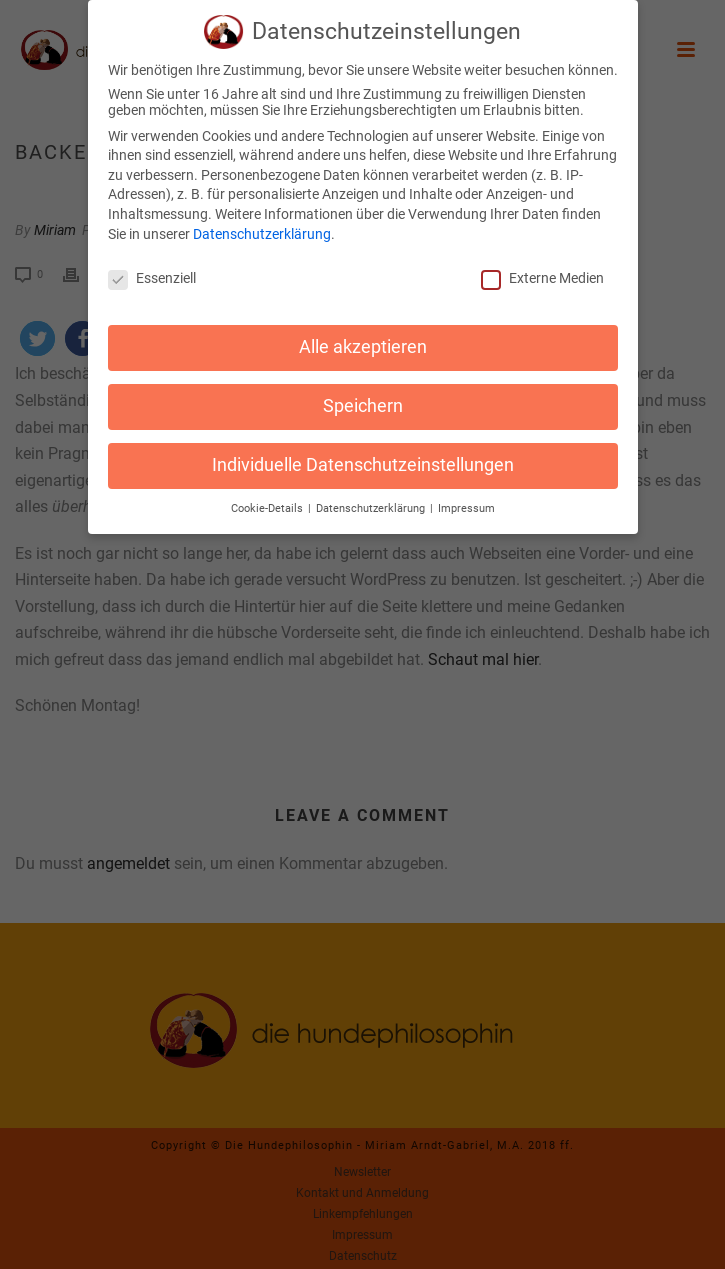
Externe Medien (542, 271)
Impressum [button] (466, 501)
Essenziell (152, 271)
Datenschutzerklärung (262, 227)
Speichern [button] (363, 399)
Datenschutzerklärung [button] (372, 501)
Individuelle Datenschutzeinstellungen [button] (363, 458)
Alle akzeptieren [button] (363, 340)
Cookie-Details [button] (268, 501)
